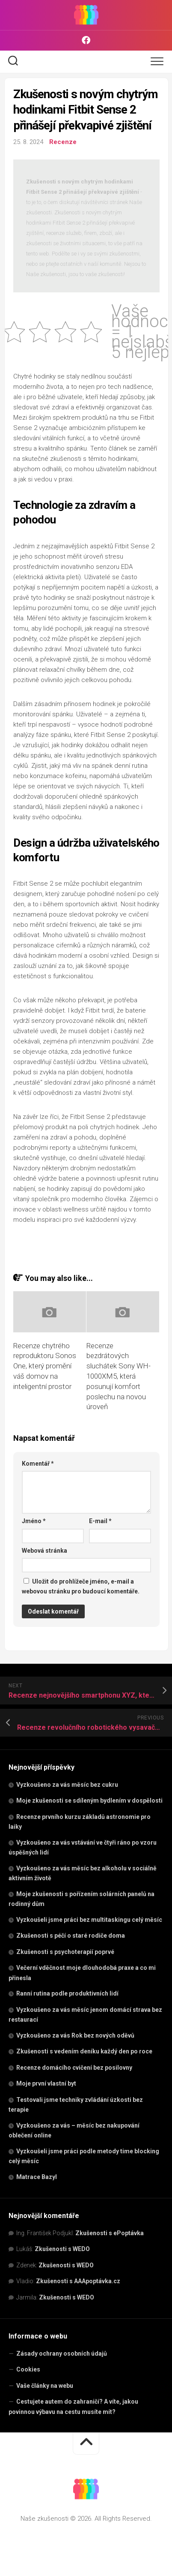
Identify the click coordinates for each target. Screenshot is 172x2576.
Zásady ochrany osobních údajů (61, 2353)
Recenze (63, 142)
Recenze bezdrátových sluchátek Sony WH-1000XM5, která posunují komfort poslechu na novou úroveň (118, 1376)
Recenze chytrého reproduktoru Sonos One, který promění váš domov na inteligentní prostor (44, 1366)
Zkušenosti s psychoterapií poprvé (65, 1951)
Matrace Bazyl (36, 2176)
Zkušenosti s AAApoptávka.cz (78, 2281)
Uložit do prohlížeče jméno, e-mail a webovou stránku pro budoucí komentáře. (80, 1586)
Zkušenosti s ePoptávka (109, 2233)
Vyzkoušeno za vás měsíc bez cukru (67, 1784)
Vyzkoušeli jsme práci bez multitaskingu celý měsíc (89, 1919)
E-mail (100, 1521)
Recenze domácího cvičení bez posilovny (74, 2067)
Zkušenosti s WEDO (62, 2248)
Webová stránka (44, 1550)
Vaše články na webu (44, 2385)
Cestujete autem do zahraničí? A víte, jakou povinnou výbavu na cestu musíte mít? (73, 2406)
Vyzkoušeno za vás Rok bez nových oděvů (75, 2035)
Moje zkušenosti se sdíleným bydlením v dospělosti (89, 1800)
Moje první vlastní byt (46, 2083)
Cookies (28, 2369)
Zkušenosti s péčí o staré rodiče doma (70, 1935)
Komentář (38, 1463)
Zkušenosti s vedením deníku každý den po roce (84, 2051)
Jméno (34, 1521)
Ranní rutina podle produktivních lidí (67, 1993)
